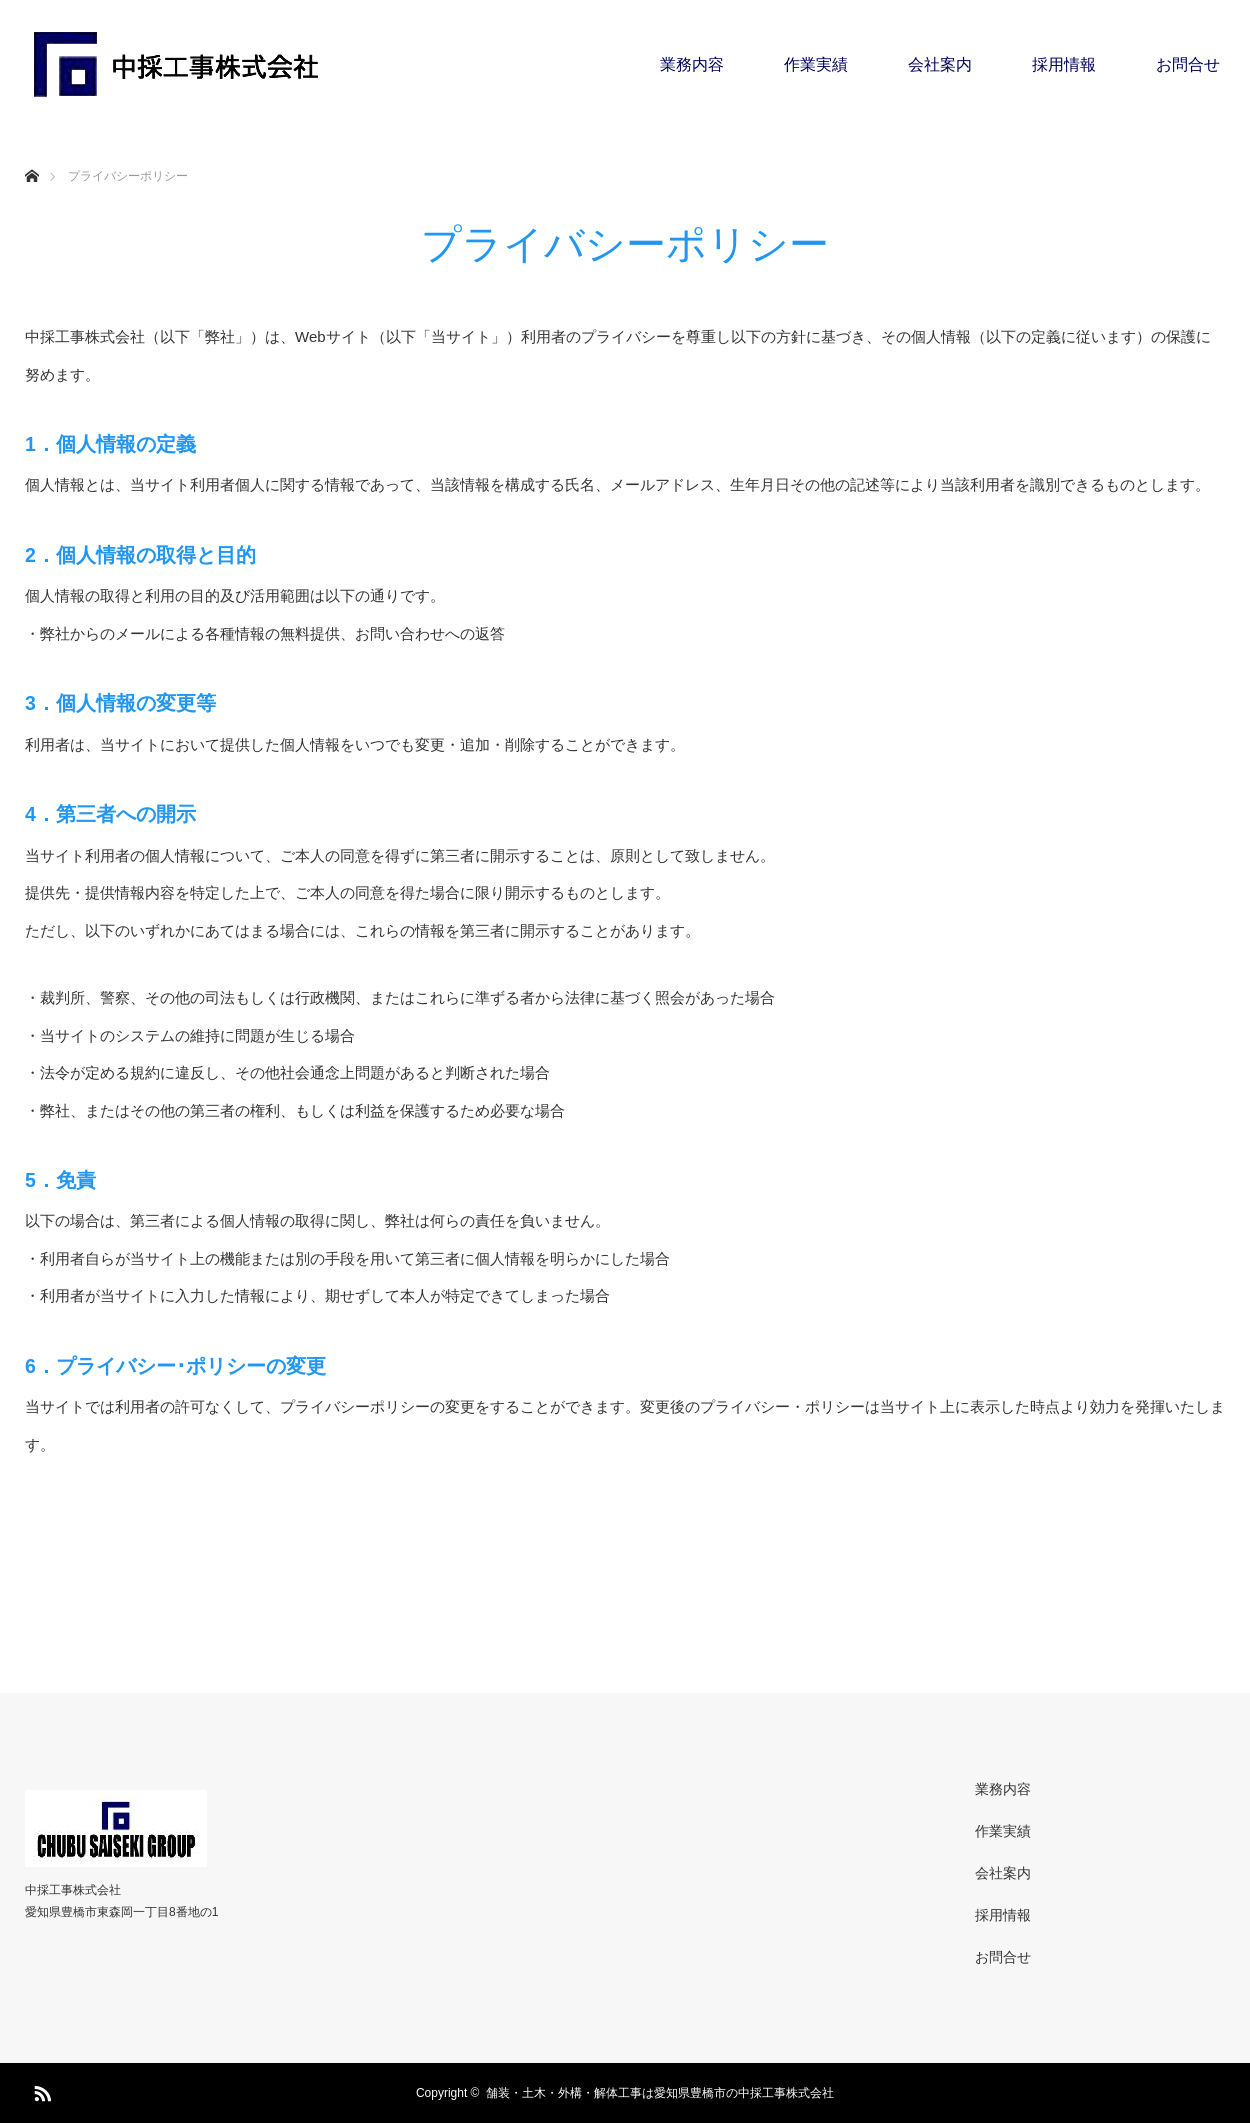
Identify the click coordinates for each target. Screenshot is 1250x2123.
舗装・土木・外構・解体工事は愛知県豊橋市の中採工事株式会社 (660, 2093)
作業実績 (816, 64)
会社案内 (940, 64)
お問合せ (1188, 64)
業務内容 (692, 64)
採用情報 (1064, 64)
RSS (40, 2090)
